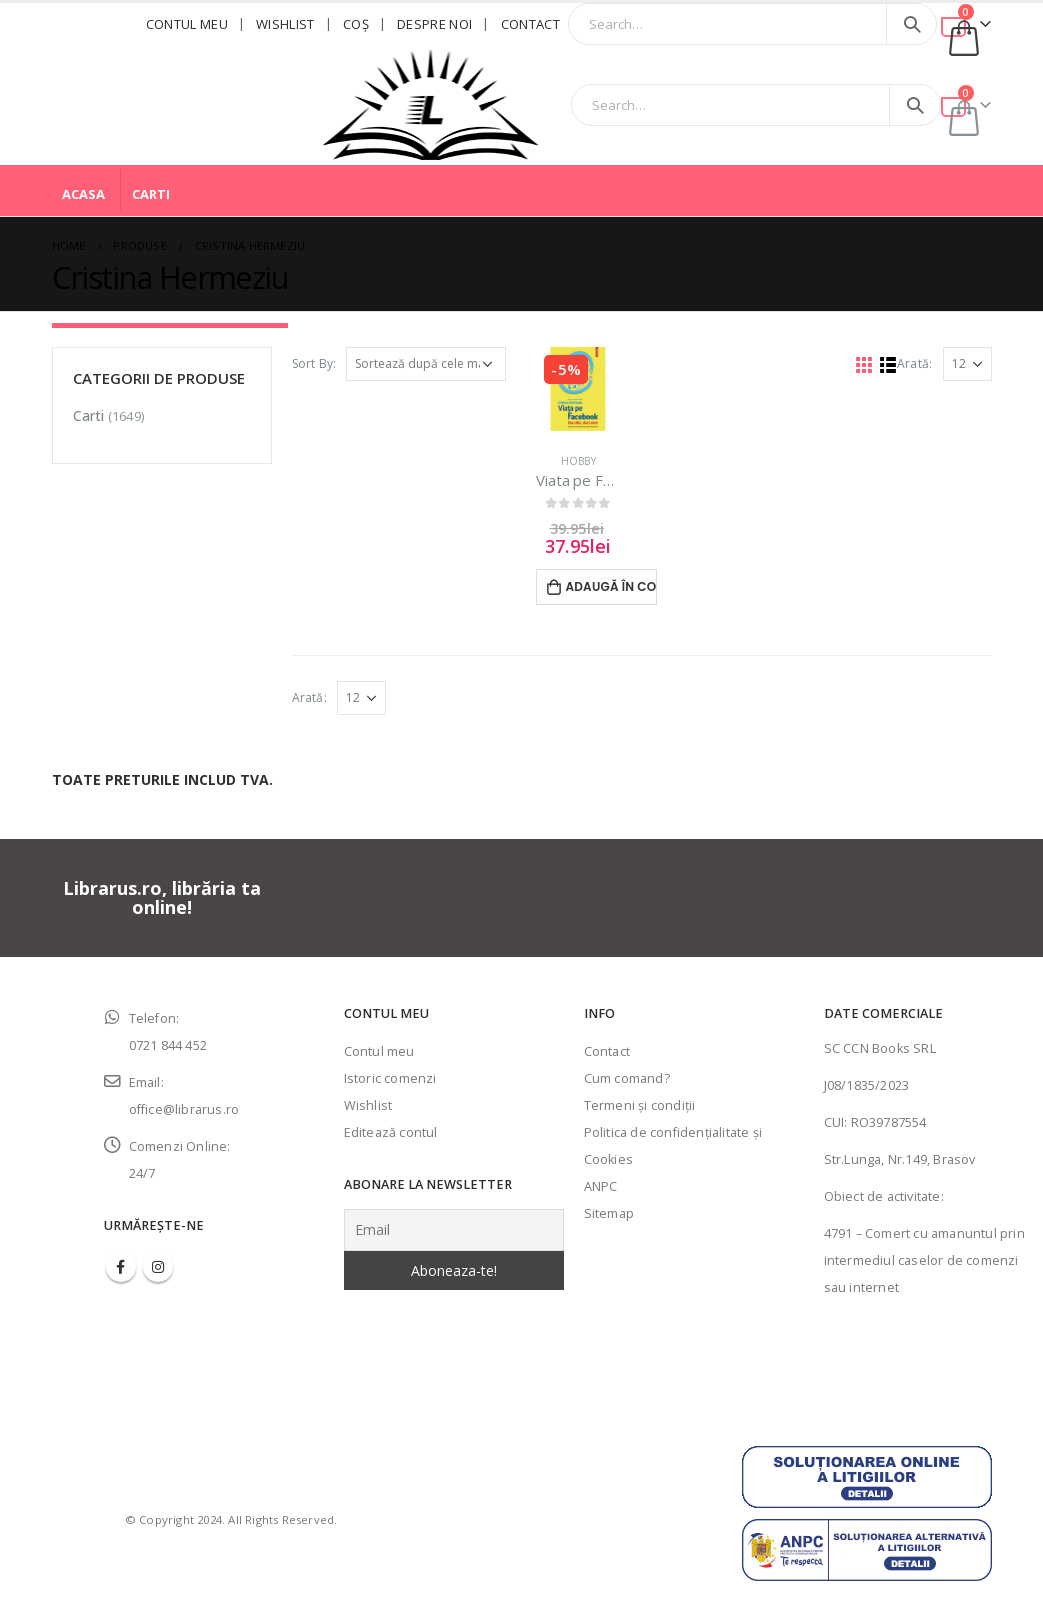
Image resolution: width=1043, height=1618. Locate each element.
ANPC (601, 1186)
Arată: (914, 363)
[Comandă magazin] (426, 364)
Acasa (83, 194)
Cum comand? (627, 1078)
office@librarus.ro (184, 1109)
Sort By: (314, 363)
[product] (578, 389)
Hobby (578, 461)
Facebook (121, 1267)
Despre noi (434, 24)
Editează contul (391, 1132)
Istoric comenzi (390, 1078)
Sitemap (609, 1213)
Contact (530, 24)
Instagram (158, 1267)
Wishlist (285, 24)
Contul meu (187, 24)
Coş (356, 24)
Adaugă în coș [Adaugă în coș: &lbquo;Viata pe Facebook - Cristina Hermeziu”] (611, 586)
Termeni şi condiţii (640, 1105)
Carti (151, 194)
